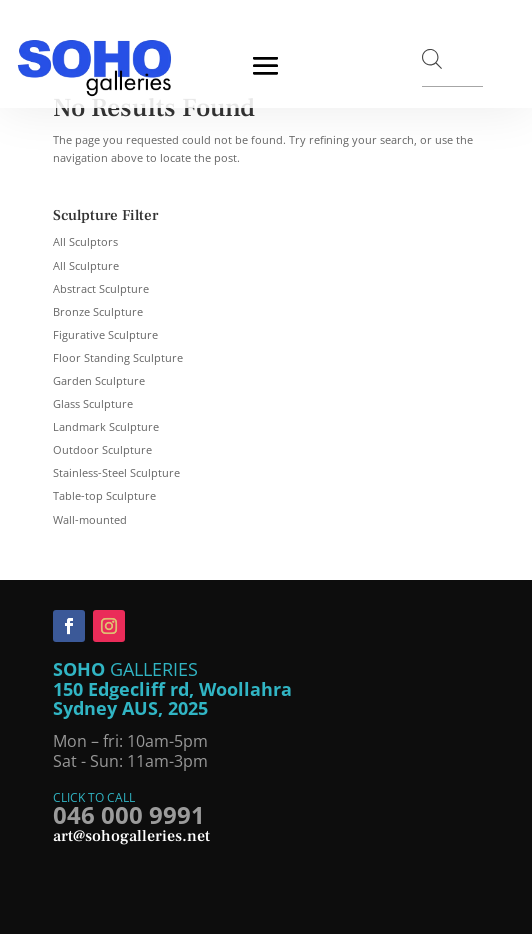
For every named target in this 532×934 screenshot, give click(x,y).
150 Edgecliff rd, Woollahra (172, 689)
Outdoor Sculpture (102, 449)
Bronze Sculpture (98, 311)
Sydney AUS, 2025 (130, 708)
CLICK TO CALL (94, 797)
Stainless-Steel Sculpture (116, 472)
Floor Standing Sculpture (118, 357)
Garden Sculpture (99, 380)
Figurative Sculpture (105, 334)
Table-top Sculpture (104, 495)
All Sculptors (85, 241)
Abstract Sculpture (101, 288)
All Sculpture (86, 265)
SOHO (81, 669)
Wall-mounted (90, 519)
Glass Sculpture (93, 403)
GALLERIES (154, 669)
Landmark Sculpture (106, 426)
